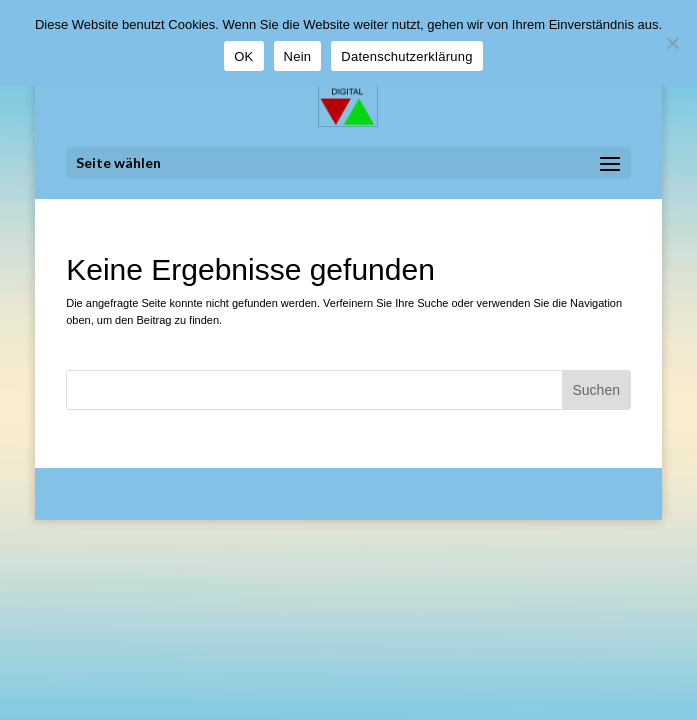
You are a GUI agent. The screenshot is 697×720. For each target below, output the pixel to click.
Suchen (595, 390)
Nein (298, 56)
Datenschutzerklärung (406, 56)
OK (243, 56)
